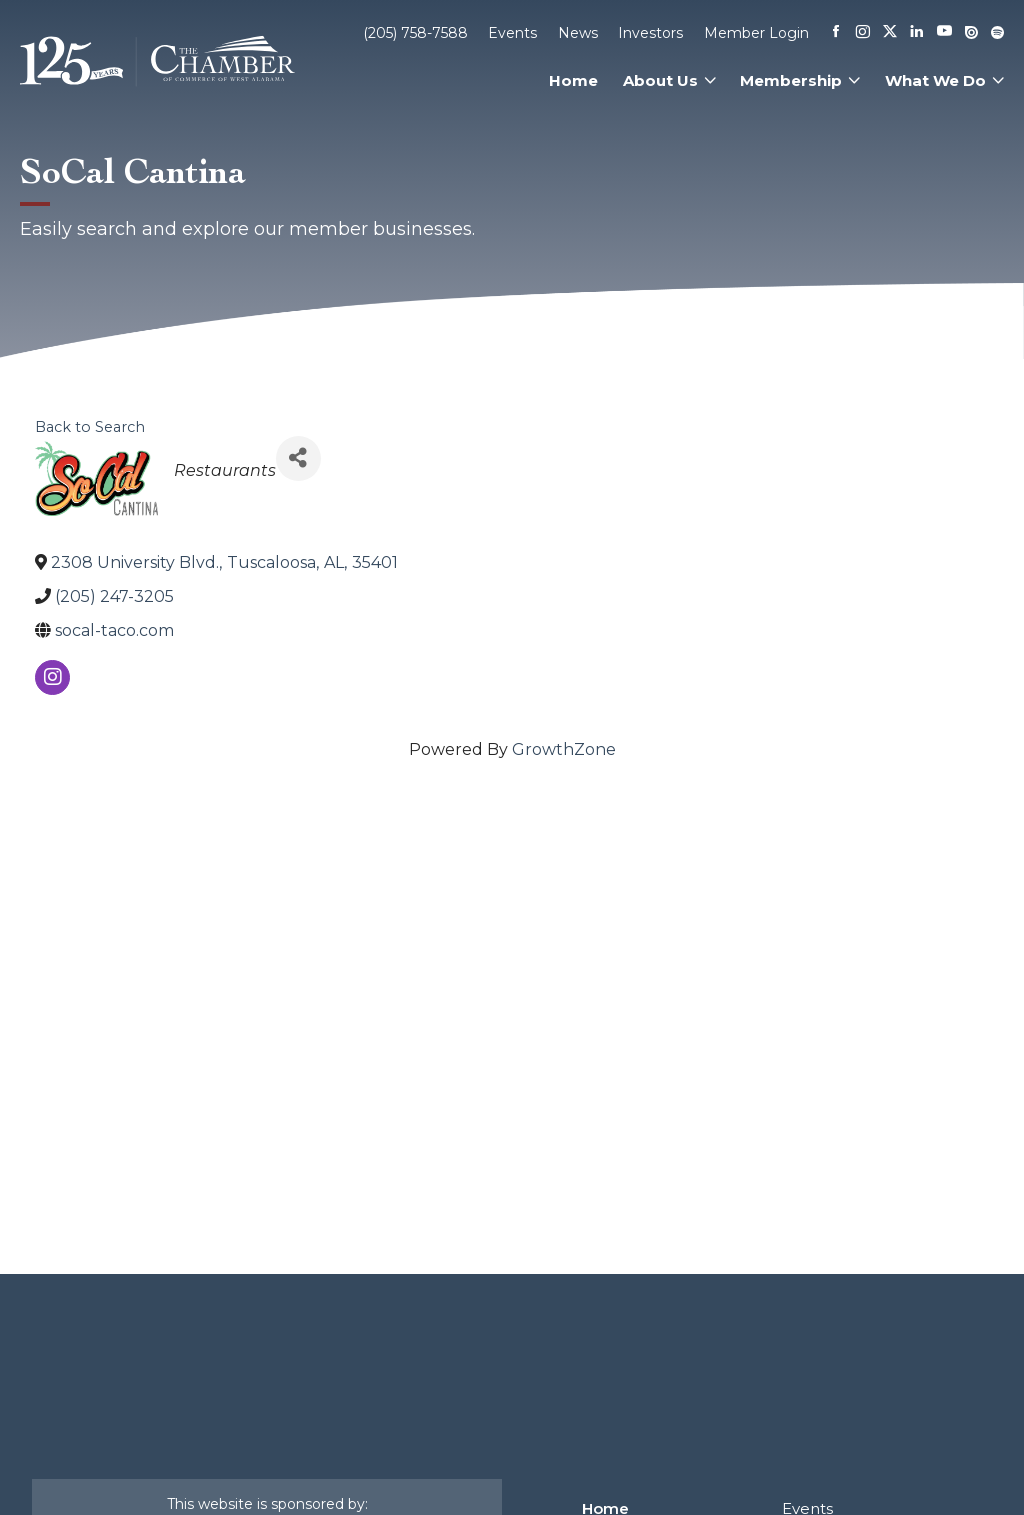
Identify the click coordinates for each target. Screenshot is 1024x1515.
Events (512, 33)
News (578, 33)
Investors (650, 33)
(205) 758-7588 (415, 33)
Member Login (756, 33)
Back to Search (90, 427)
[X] (890, 33)
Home (573, 80)
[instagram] (52, 677)
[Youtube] (944, 32)
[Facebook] (836, 33)
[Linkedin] (917, 33)
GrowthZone (564, 749)
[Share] (298, 458)
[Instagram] (863, 33)
